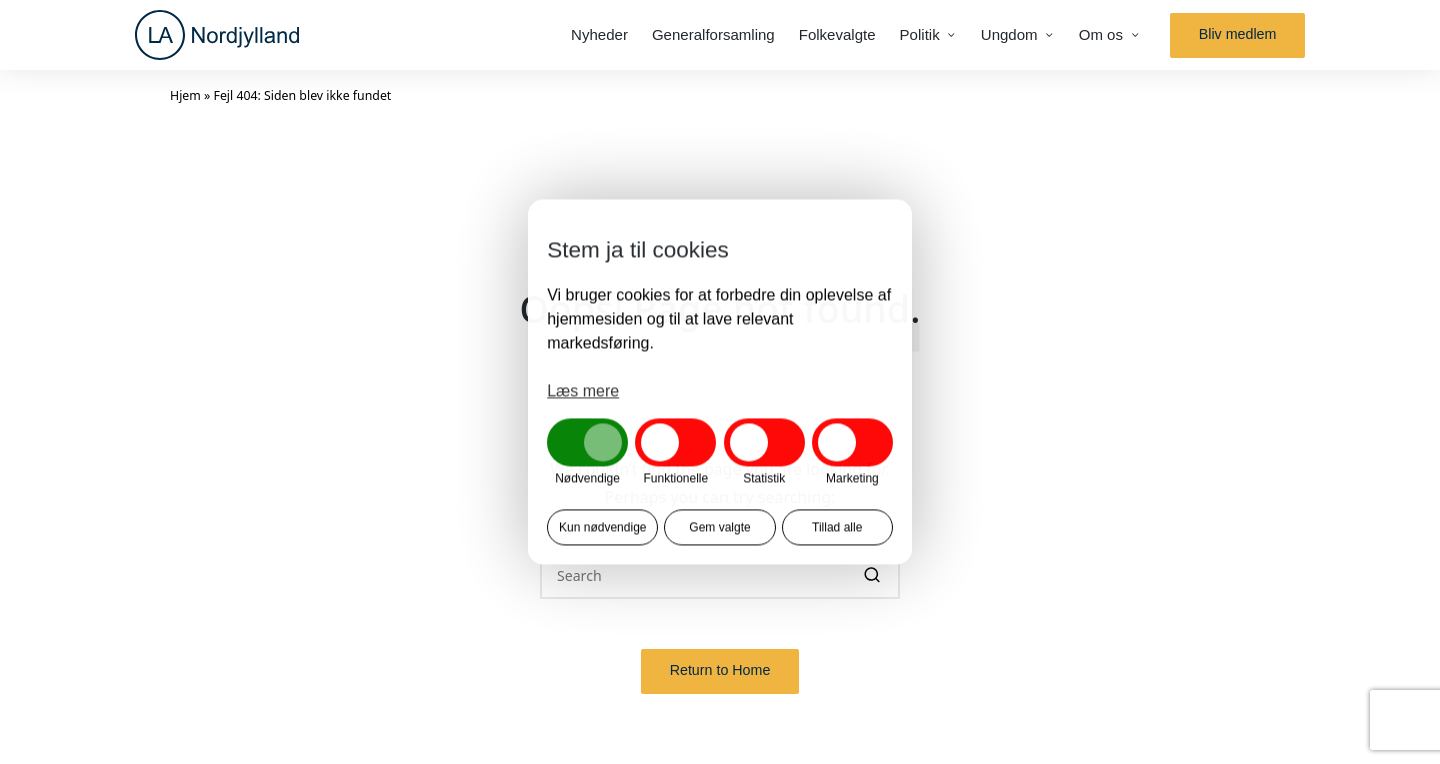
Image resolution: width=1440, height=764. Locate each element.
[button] (1237, 35)
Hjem (185, 95)
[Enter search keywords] (720, 574)
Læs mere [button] (583, 390)
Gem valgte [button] (719, 528)
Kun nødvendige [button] (602, 528)
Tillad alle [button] (837, 528)
